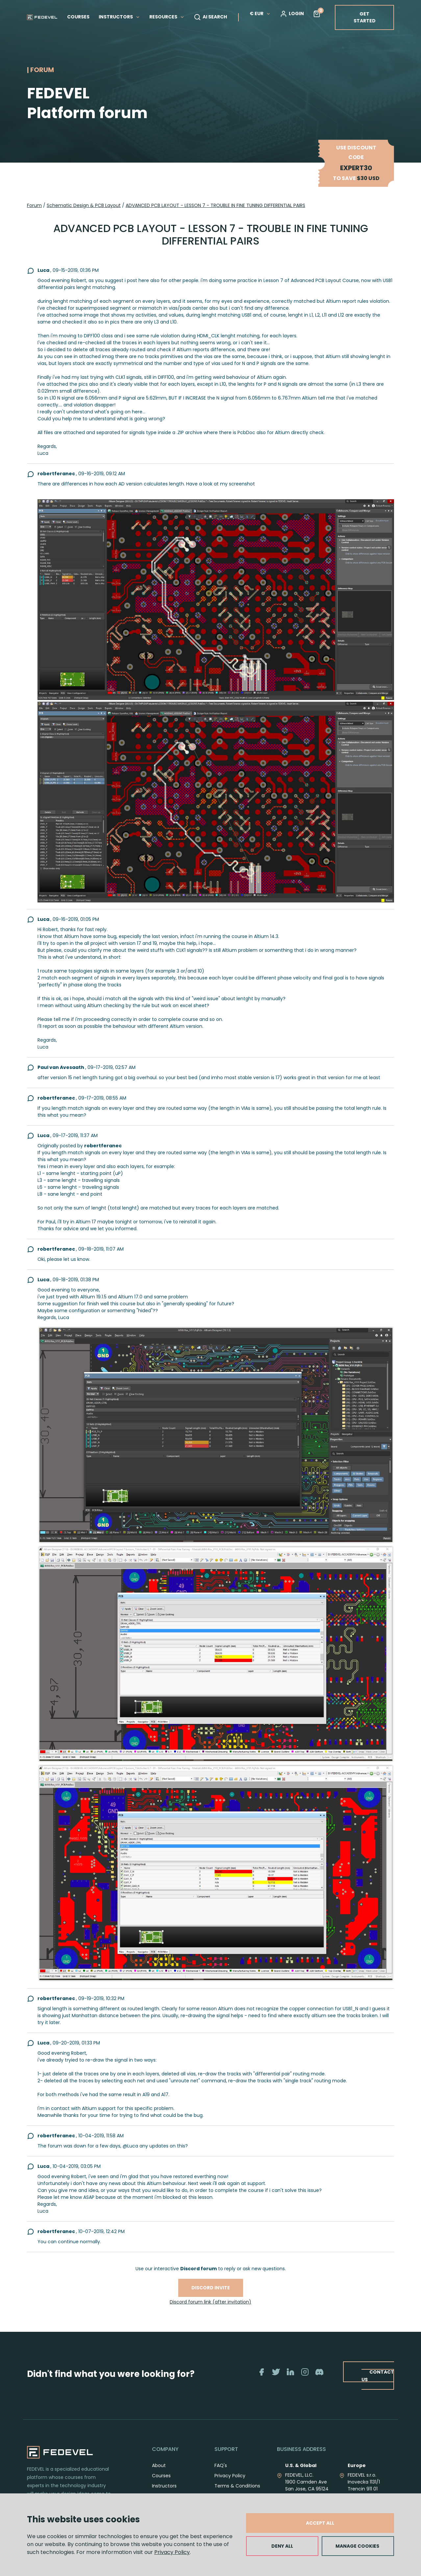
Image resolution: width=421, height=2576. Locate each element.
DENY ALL (282, 2546)
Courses (161, 2475)
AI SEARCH (210, 17)
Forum (34, 205)
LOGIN (292, 13)
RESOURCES (167, 16)
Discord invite (210, 2287)
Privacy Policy (172, 2552)
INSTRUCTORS (119, 16)
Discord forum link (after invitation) (210, 2302)
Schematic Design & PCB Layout (84, 205)
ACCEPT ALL (320, 2523)
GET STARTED (365, 17)
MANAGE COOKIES (357, 2546)
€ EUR (260, 13)
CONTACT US (377, 2376)
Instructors (164, 2486)
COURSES (78, 16)
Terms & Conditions (237, 2486)
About (159, 2465)
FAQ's (220, 2465)
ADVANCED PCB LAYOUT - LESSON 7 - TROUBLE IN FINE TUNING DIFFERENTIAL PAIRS (215, 205)
